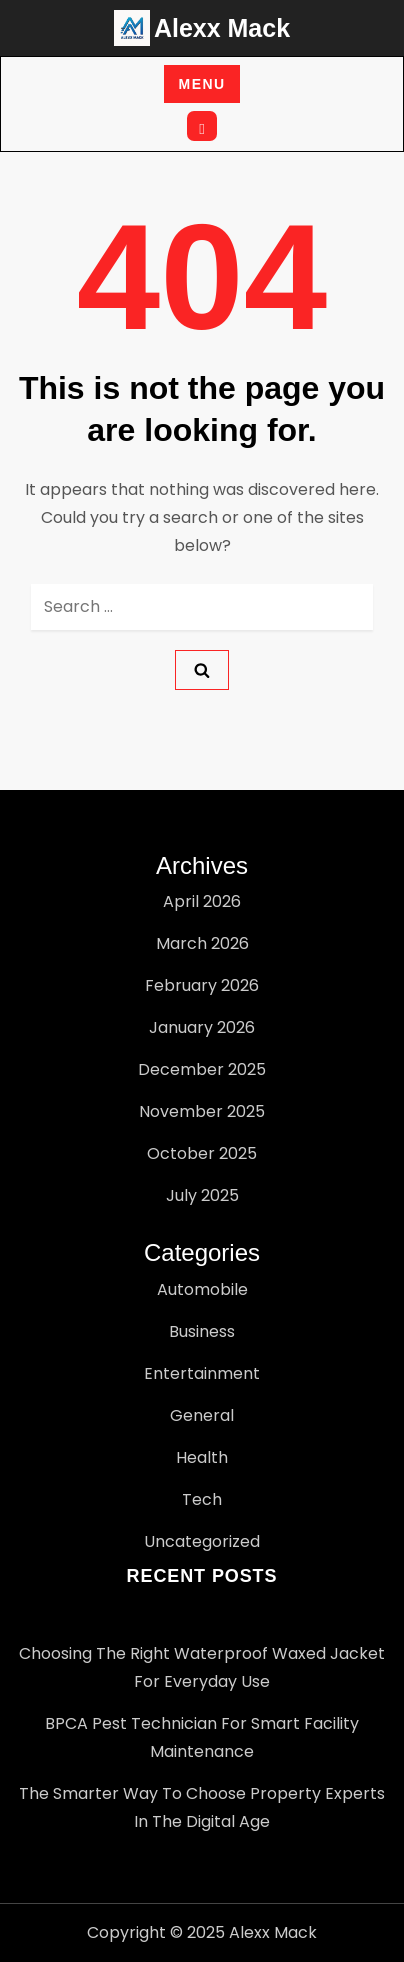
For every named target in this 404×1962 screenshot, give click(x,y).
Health (202, 1457)
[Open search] (202, 126)
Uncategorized (202, 1541)
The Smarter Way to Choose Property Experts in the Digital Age (202, 1807)
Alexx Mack (222, 28)
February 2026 (202, 985)
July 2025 (202, 1195)
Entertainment (202, 1373)
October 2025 (202, 1153)
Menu (202, 84)
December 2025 (202, 1069)
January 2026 (202, 1027)
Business (202, 1331)
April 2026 (202, 901)
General (202, 1415)
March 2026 (202, 943)
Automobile (202, 1289)
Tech (202, 1499)
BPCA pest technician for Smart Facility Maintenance (202, 1737)
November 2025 (202, 1111)
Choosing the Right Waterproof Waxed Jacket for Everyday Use (202, 1667)
